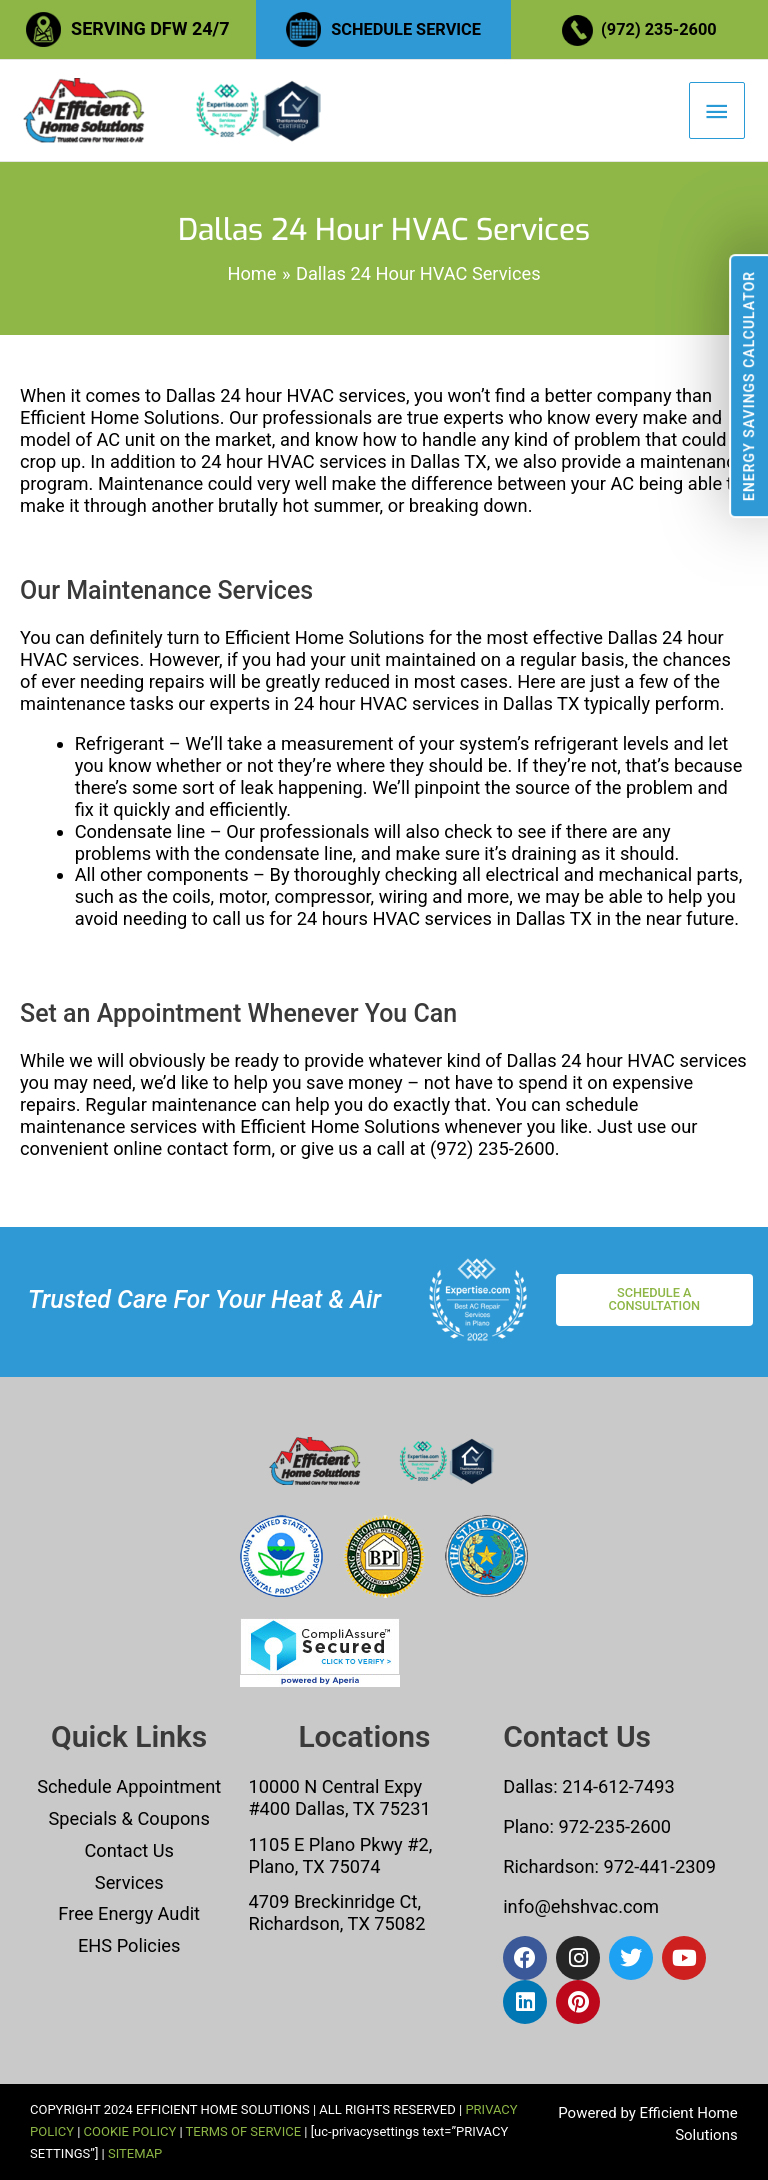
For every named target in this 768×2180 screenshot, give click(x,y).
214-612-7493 (618, 1786)
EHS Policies (129, 1946)
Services (129, 1882)
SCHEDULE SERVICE (406, 28)
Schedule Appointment (129, 1786)
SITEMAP (135, 2153)
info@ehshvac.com (581, 1907)
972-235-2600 (614, 1826)
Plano (526, 1826)
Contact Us (129, 1850)
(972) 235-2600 (661, 28)
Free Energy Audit (129, 1914)
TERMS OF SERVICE (243, 2132)
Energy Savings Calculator (749, 386)
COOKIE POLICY (130, 2132)
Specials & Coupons (129, 1818)
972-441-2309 (657, 1866)
